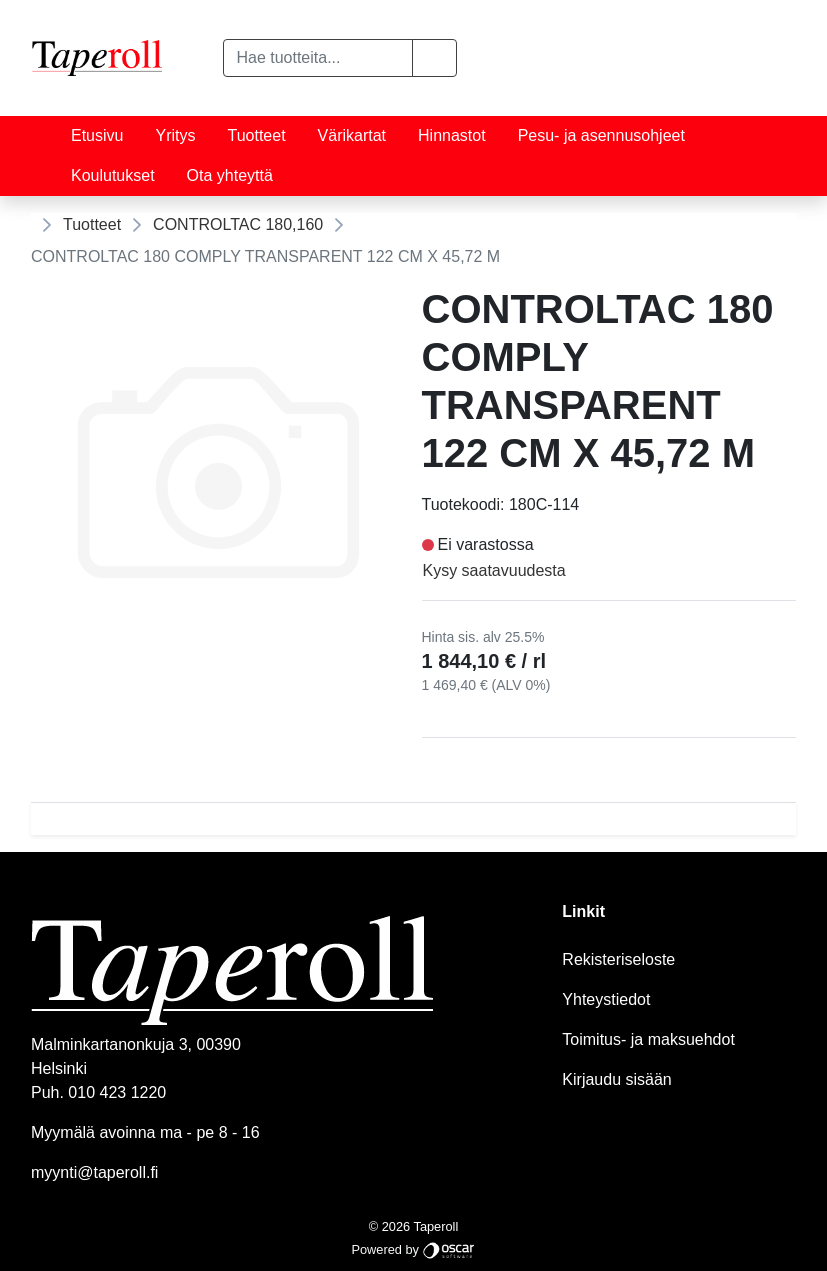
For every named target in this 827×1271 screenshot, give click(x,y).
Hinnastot (452, 135)
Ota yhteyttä (230, 175)
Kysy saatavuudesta (494, 570)
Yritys (175, 135)
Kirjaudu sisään (616, 1079)
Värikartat (352, 135)
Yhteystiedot (606, 999)
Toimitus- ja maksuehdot (648, 1039)
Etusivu (97, 135)
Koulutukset (113, 175)
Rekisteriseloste (618, 959)
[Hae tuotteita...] (318, 58)
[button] (434, 58)
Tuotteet (256, 135)
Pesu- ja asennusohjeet (601, 135)
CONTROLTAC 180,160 (238, 224)
